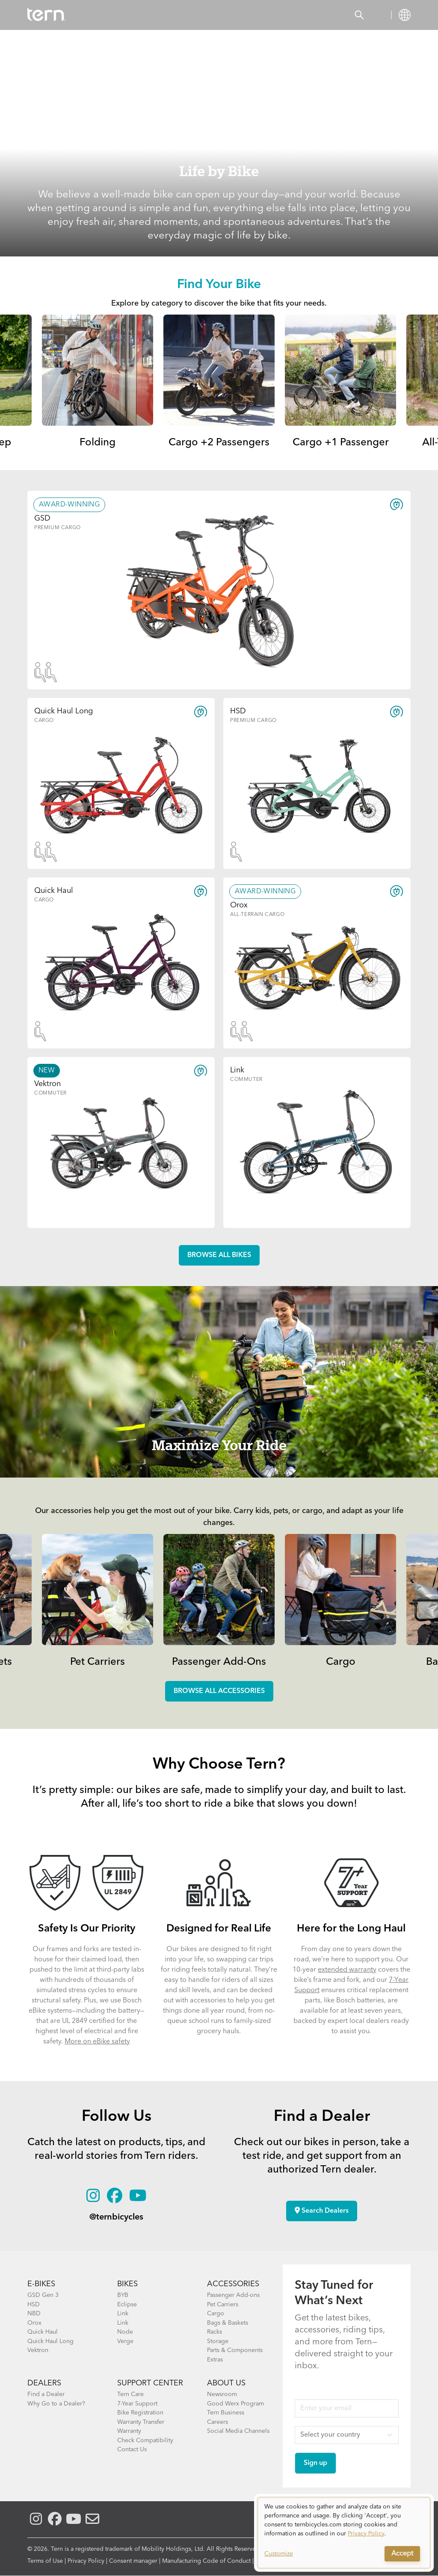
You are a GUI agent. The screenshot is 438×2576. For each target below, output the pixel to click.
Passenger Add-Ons (219, 1662)
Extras (215, 2360)
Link (122, 2314)
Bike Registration (140, 2413)
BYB (122, 2295)
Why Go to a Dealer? (56, 2404)
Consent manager (133, 2561)
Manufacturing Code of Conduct (206, 2561)
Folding (97, 443)
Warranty (129, 2431)
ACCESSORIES (233, 2284)
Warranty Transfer (140, 2422)
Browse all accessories (219, 1691)
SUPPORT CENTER (150, 2383)
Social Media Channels (238, 2431)
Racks (214, 2332)
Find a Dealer (46, 2394)
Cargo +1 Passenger (341, 443)
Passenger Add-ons (233, 2295)
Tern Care (130, 2394)
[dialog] (343, 2532)
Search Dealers (322, 2210)
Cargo (340, 1662)
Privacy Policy (86, 2561)
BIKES (127, 2284)
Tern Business (225, 2413)
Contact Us (132, 2449)
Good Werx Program (235, 2404)
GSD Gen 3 (43, 2295)
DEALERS (44, 2383)
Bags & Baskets (227, 2323)
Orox (34, 2323)
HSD (33, 2305)
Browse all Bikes (219, 1255)
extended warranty (347, 1970)
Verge (125, 2341)
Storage (217, 2341)
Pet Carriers (97, 1662)
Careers (217, 2422)
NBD (34, 2314)
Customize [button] (278, 2554)
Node (125, 2332)
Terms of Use (45, 2561)
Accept (402, 2553)
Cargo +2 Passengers (219, 443)
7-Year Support (137, 2404)
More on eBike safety (97, 2041)
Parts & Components (235, 2350)
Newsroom (222, 2394)
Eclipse (127, 2305)
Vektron (37, 2350)
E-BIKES (41, 2284)
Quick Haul (42, 2332)
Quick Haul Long (50, 2341)
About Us (226, 2383)
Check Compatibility (145, 2441)
